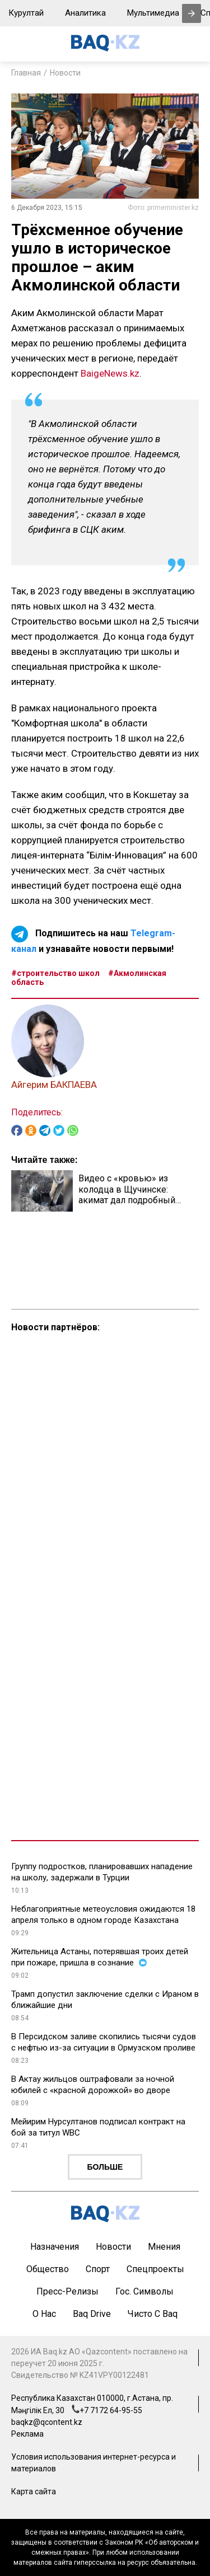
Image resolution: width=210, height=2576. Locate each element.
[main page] (105, 48)
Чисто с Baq (153, 2313)
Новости (65, 72)
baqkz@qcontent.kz (46, 2422)
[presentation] (191, 13)
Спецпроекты (155, 2269)
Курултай (26, 13)
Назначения (54, 2246)
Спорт (98, 2269)
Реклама (27, 2433)
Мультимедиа (153, 13)
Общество (47, 2269)
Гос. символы (144, 2291)
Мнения (164, 2246)
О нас (44, 2313)
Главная (26, 72)
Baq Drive (92, 2313)
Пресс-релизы (67, 2291)
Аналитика (85, 13)
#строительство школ (55, 973)
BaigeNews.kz (110, 373)
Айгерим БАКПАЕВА (54, 1084)
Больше (105, 2166)
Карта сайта (33, 2491)
